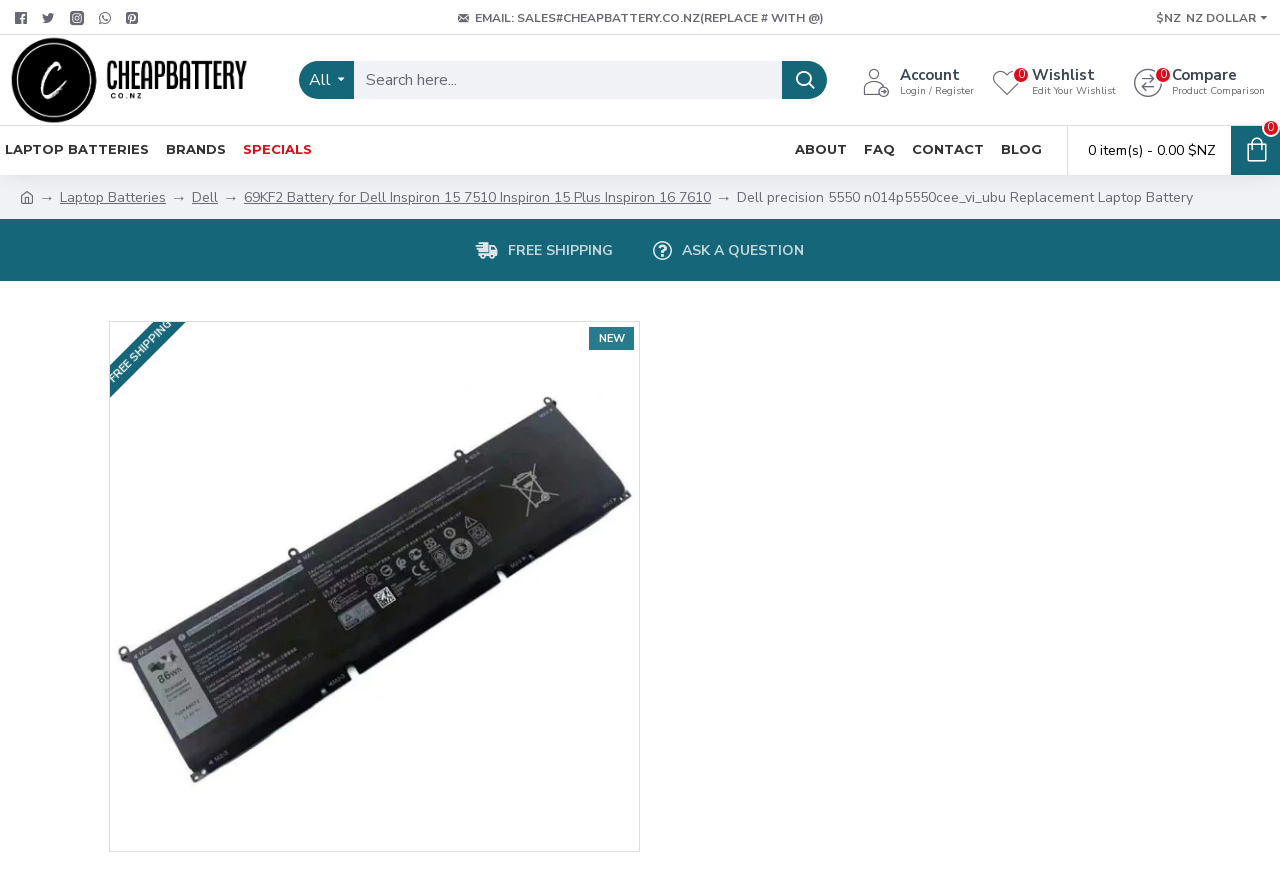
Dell (205, 197)
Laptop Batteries (113, 197)
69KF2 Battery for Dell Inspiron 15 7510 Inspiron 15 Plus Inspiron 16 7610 (477, 197)
